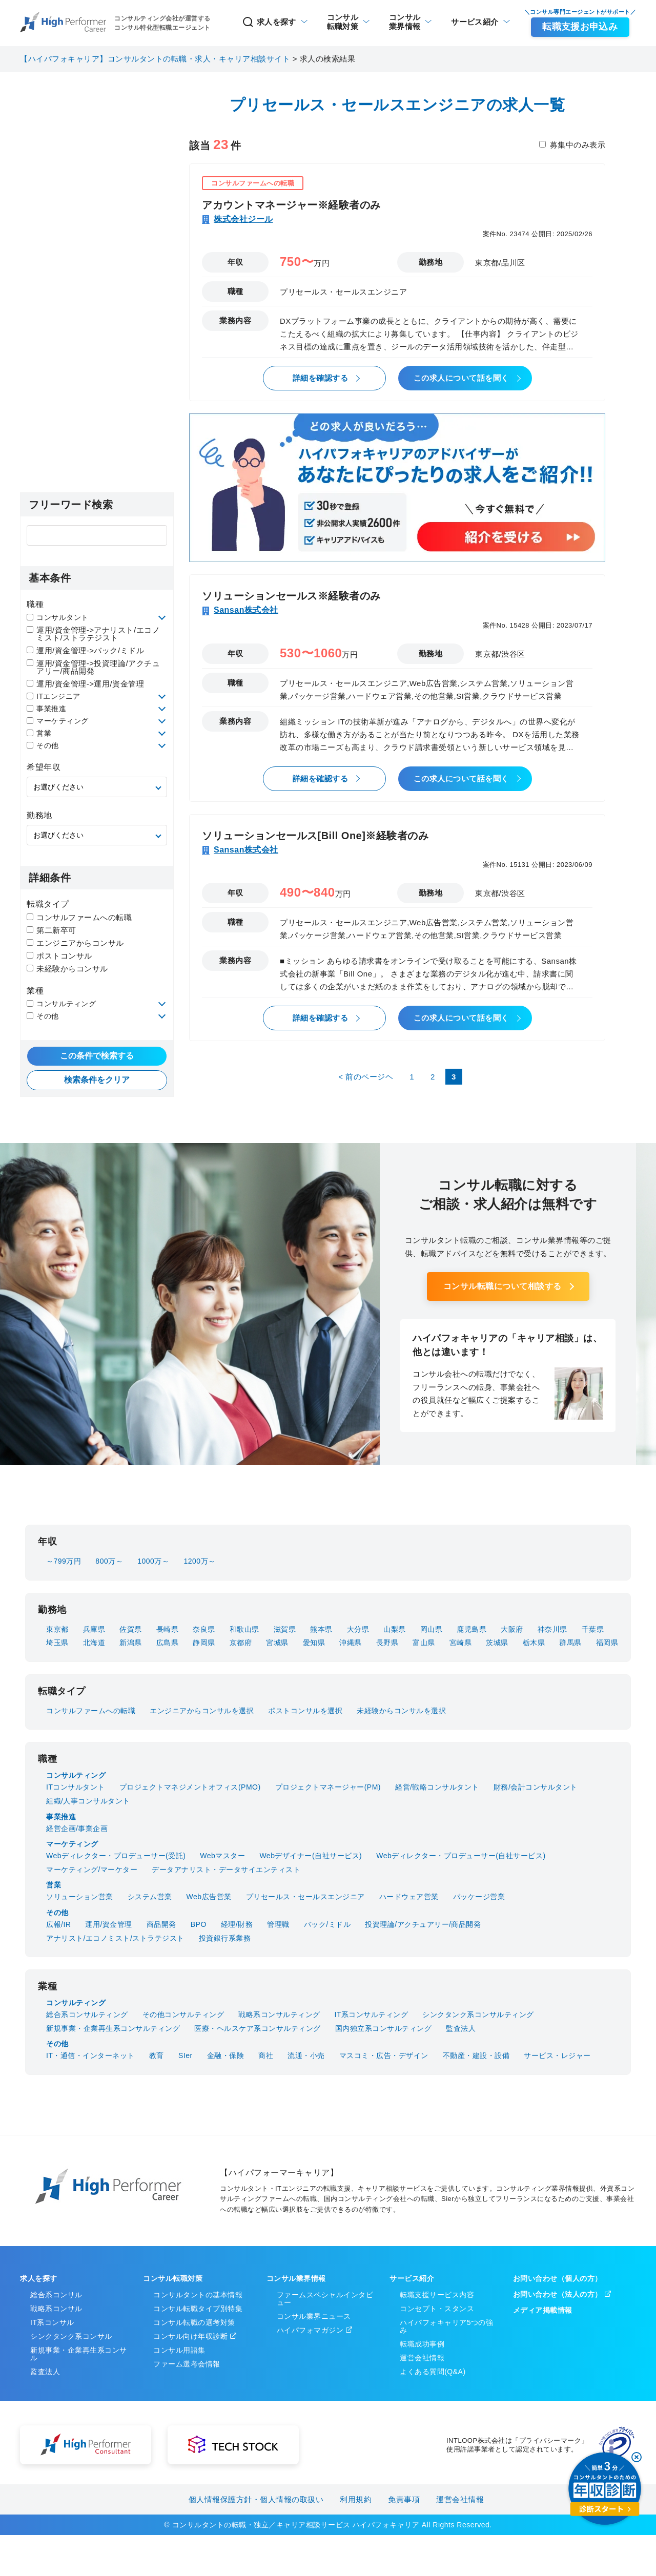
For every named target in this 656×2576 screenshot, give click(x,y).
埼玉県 (57, 1642)
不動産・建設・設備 (476, 2055)
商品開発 (161, 1924)
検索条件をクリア (97, 1079)
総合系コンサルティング (87, 2014)
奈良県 (204, 1629)
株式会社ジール (243, 219)
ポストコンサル (59, 956)
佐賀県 (130, 1629)
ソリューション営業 (79, 1897)
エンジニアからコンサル (75, 943)
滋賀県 (285, 1629)
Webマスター (222, 1856)
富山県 (424, 1642)
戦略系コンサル (56, 2308)
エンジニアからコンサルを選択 (202, 1711)
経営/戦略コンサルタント (437, 1787)
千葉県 (593, 1629)
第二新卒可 (51, 930)
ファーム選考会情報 (186, 2364)
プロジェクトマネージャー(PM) (328, 1787)
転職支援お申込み (580, 27)
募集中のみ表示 (578, 144)
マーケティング (58, 720)
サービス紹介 (475, 21)
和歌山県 (244, 1629)
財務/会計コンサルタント (536, 1787)
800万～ (109, 1561)
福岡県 (607, 1642)
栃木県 (534, 1642)
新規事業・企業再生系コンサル (78, 2354)
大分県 (358, 1629)
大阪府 (512, 1629)
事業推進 (46, 708)
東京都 (57, 1629)
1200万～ (199, 1561)
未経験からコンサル (67, 968)
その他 (43, 745)
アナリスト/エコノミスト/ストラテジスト (115, 1938)
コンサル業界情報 (296, 2278)
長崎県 (167, 1629)
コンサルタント (58, 617)
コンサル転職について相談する (502, 1286)
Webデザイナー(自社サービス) (310, 1856)
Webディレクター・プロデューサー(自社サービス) (460, 1856)
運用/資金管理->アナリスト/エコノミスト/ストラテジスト (93, 633)
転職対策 (342, 22)
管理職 (278, 1924)
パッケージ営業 (479, 1897)
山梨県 (394, 1629)
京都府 (241, 1642)
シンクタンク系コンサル (71, 2336)
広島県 (167, 1642)
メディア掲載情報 (542, 2310)
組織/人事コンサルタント (88, 1801)
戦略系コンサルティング (279, 2014)
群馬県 (570, 1642)
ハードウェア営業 (409, 1897)
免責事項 (404, 2499)
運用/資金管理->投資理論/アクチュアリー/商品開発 (93, 667)
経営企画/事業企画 (77, 1828)
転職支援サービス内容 (437, 2295)
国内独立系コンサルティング (383, 2028)
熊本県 (321, 1629)
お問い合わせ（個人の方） (557, 2278)
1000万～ (153, 1561)
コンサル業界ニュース (314, 2316)
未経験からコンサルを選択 (401, 1711)
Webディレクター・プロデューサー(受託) (116, 1856)
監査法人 (461, 2028)
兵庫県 (94, 1629)
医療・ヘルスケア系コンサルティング (257, 2028)
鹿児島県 (471, 1629)
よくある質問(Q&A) (432, 2371)
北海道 (94, 1642)
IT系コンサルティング (371, 2014)
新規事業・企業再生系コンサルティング (113, 2028)
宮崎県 (460, 1642)
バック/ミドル (327, 1924)
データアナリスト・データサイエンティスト (226, 1869)
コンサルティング (61, 1003)
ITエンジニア (53, 696)
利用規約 (356, 2499)
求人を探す (268, 22)
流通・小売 (306, 2055)
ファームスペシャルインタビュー (325, 2299)
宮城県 (277, 1642)
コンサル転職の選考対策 (194, 2322)
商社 (265, 2055)
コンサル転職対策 (172, 2278)
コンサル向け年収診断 (190, 2336)
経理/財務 (237, 1924)
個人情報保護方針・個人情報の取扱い (256, 2499)
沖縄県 (350, 1642)
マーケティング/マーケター (91, 1869)
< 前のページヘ (365, 1076)
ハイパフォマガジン (310, 2330)
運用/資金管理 (108, 1924)
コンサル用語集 (179, 2350)
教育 (156, 2055)
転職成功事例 (422, 2344)
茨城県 (497, 1642)
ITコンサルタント (75, 1787)
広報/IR (58, 1924)
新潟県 (130, 1642)
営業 (39, 733)
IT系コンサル (52, 2322)
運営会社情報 (422, 2358)
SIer (185, 2055)
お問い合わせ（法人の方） (557, 2294)
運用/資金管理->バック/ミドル (85, 650)
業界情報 (404, 22)
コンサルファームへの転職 (79, 917)
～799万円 (63, 1561)
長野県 (387, 1642)
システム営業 (150, 1897)
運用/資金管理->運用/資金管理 (85, 684)
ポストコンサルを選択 (305, 1711)
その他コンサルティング (183, 2014)
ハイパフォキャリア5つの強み (446, 2326)
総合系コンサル (56, 2295)
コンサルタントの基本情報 (197, 2295)
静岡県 (204, 1642)
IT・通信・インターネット (90, 2055)
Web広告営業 (209, 1897)
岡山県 (431, 1629)
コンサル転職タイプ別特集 (197, 2308)
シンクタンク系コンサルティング (478, 2014)
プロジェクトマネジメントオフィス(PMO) (190, 1787)
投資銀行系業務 (225, 1938)
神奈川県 (552, 1629)
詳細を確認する (320, 377)
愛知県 (314, 1642)
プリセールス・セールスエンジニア (305, 1897)
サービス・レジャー (557, 2055)
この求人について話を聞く (461, 377)
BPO (199, 1924)
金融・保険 (225, 2055)
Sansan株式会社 (246, 610)
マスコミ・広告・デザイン (383, 2055)
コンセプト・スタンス (437, 2308)
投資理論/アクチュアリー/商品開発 (423, 1924)
